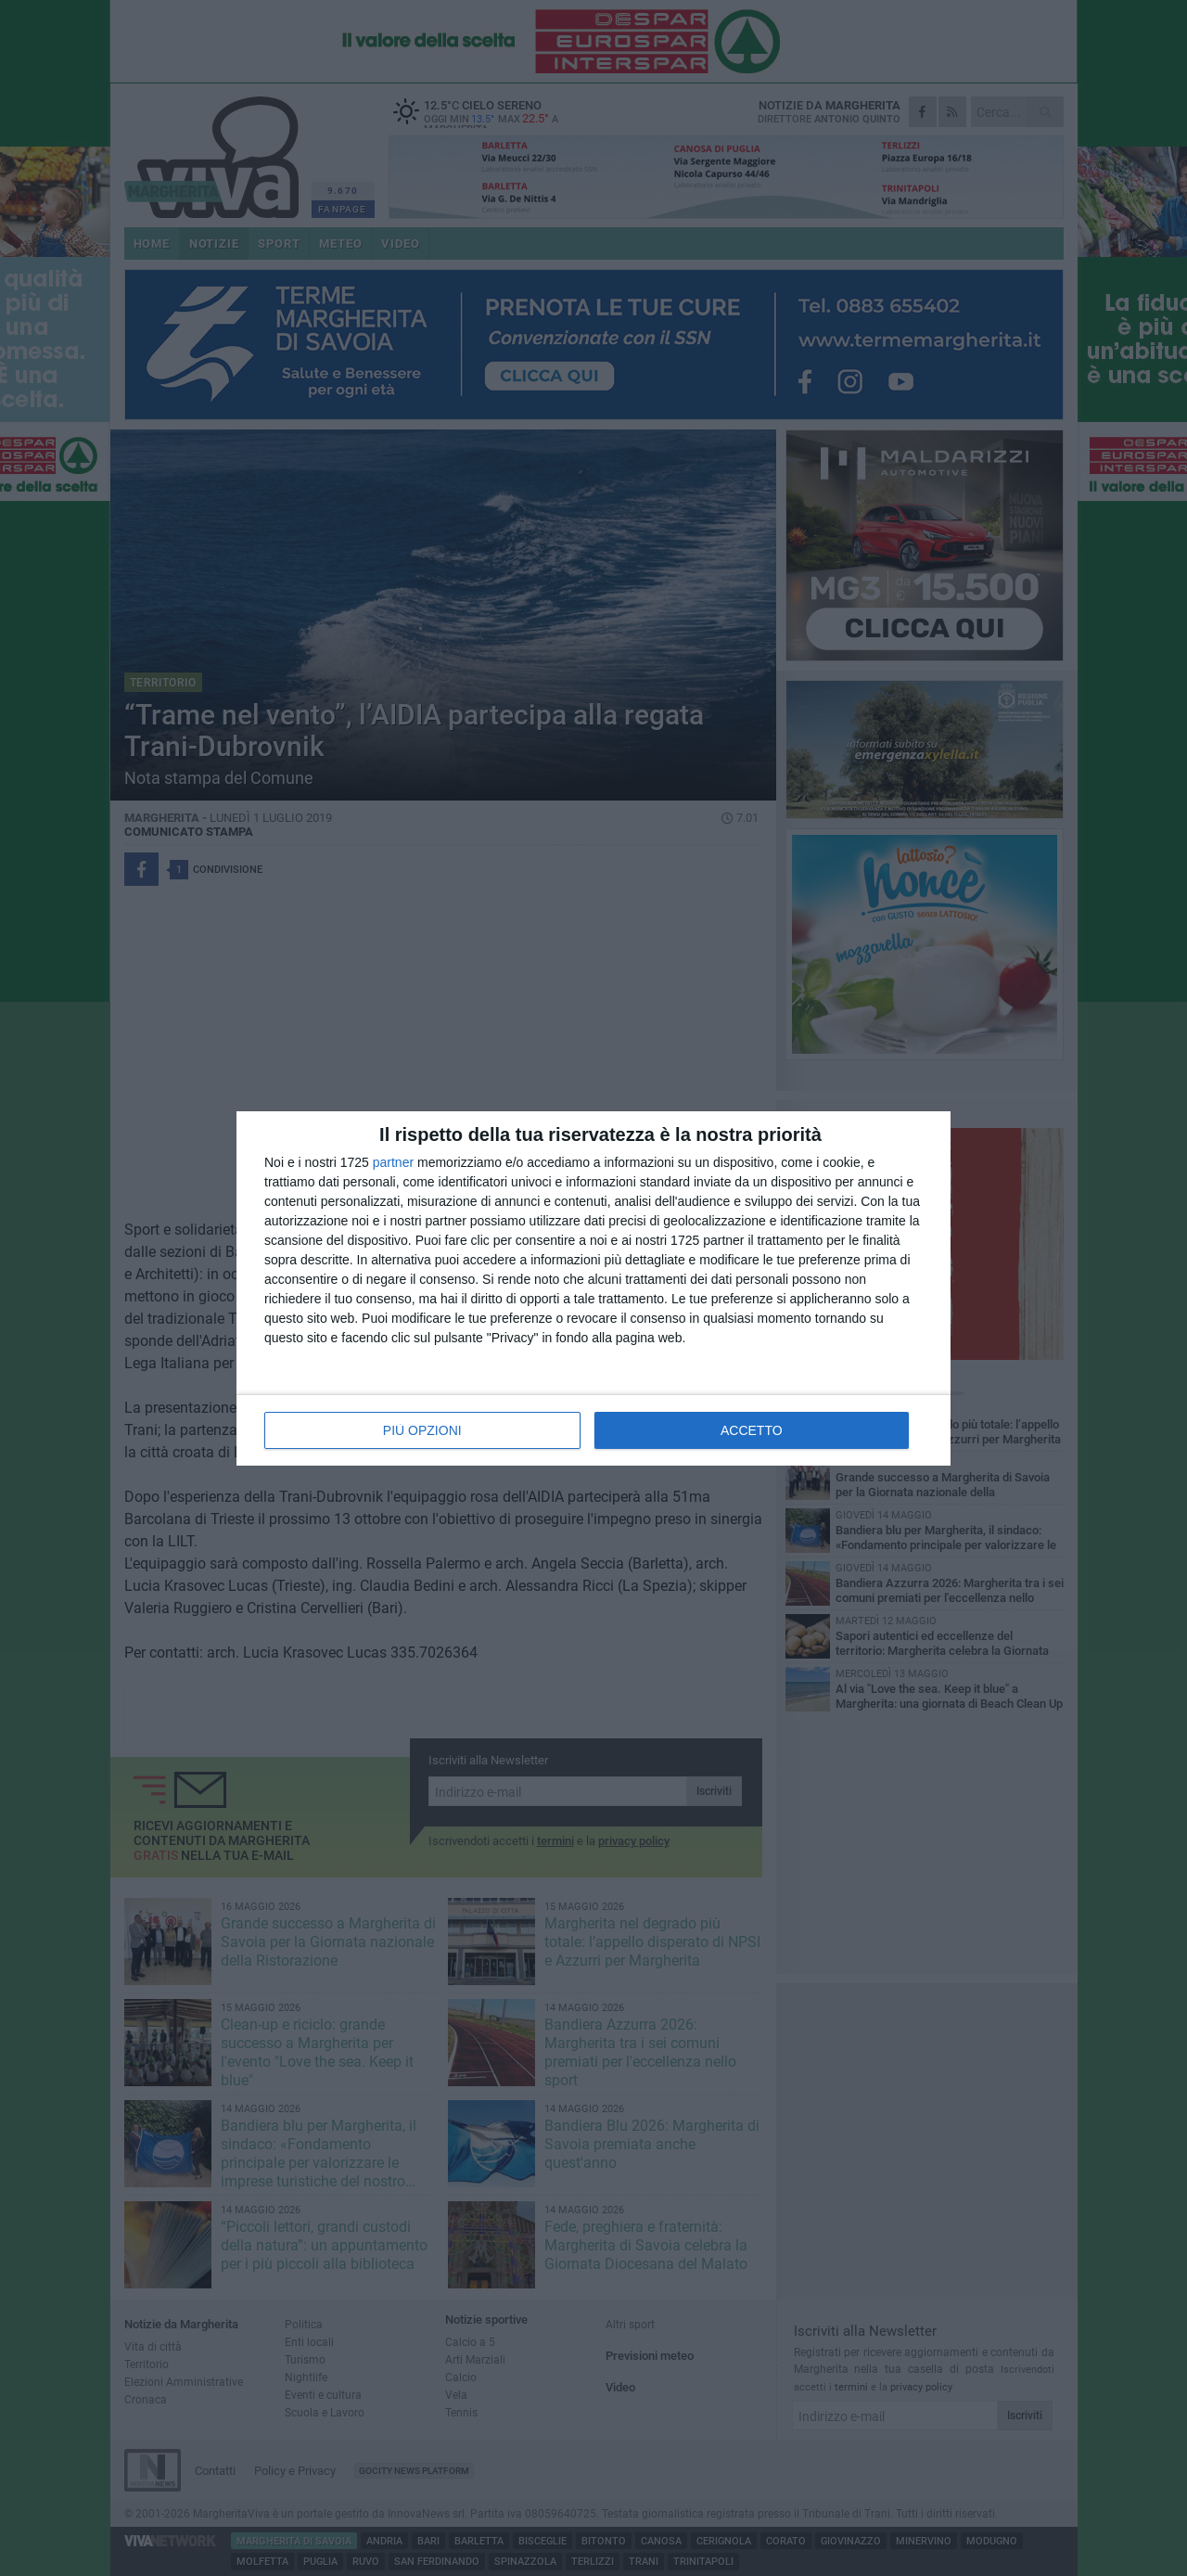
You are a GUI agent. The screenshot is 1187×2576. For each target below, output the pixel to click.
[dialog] (593, 1288)
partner (393, 1162)
